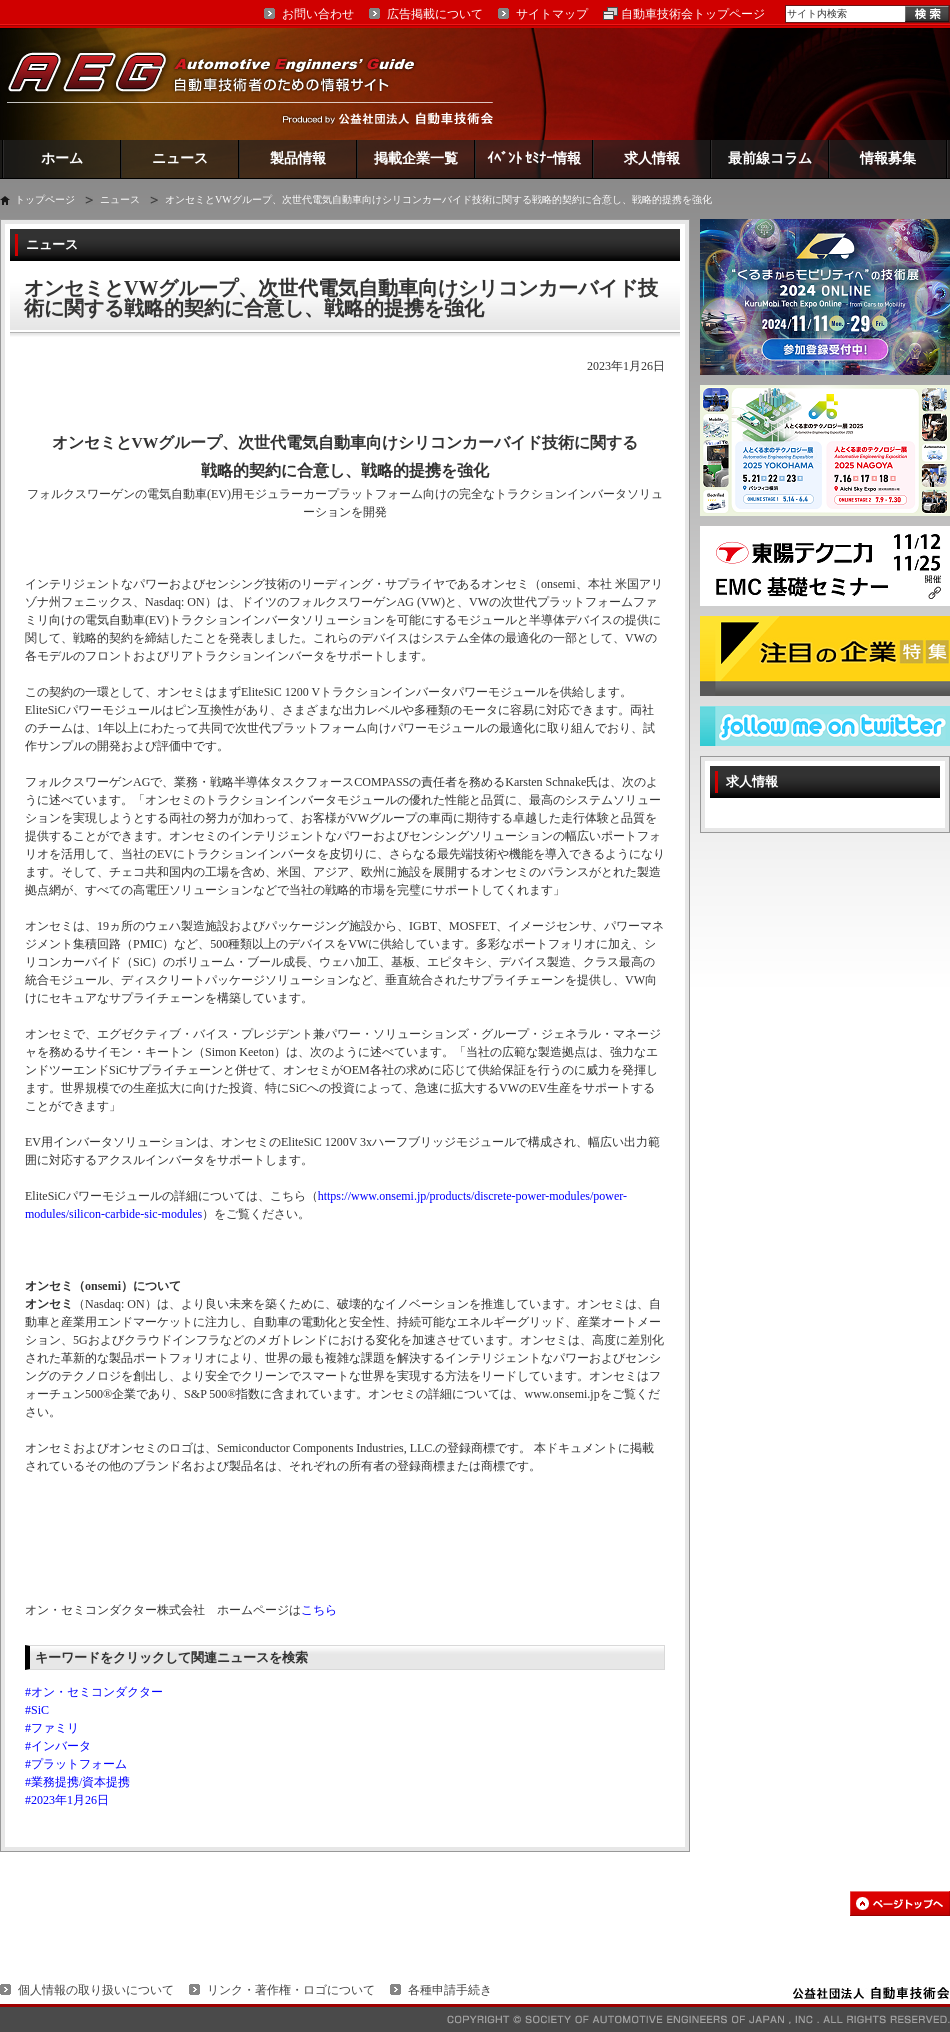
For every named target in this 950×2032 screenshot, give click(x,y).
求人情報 (652, 158)
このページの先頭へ (900, 1903)
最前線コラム (770, 158)
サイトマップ (552, 14)
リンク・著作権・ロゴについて (291, 1990)
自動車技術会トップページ (693, 14)
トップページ (45, 199)
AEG (224, 83)
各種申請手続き (450, 1990)
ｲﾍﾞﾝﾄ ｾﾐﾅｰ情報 (534, 158)
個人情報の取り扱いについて (96, 1990)
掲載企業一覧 (416, 158)
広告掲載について (435, 14)
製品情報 (298, 158)
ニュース (180, 158)
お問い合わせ (318, 14)
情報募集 (888, 158)
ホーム (62, 158)
